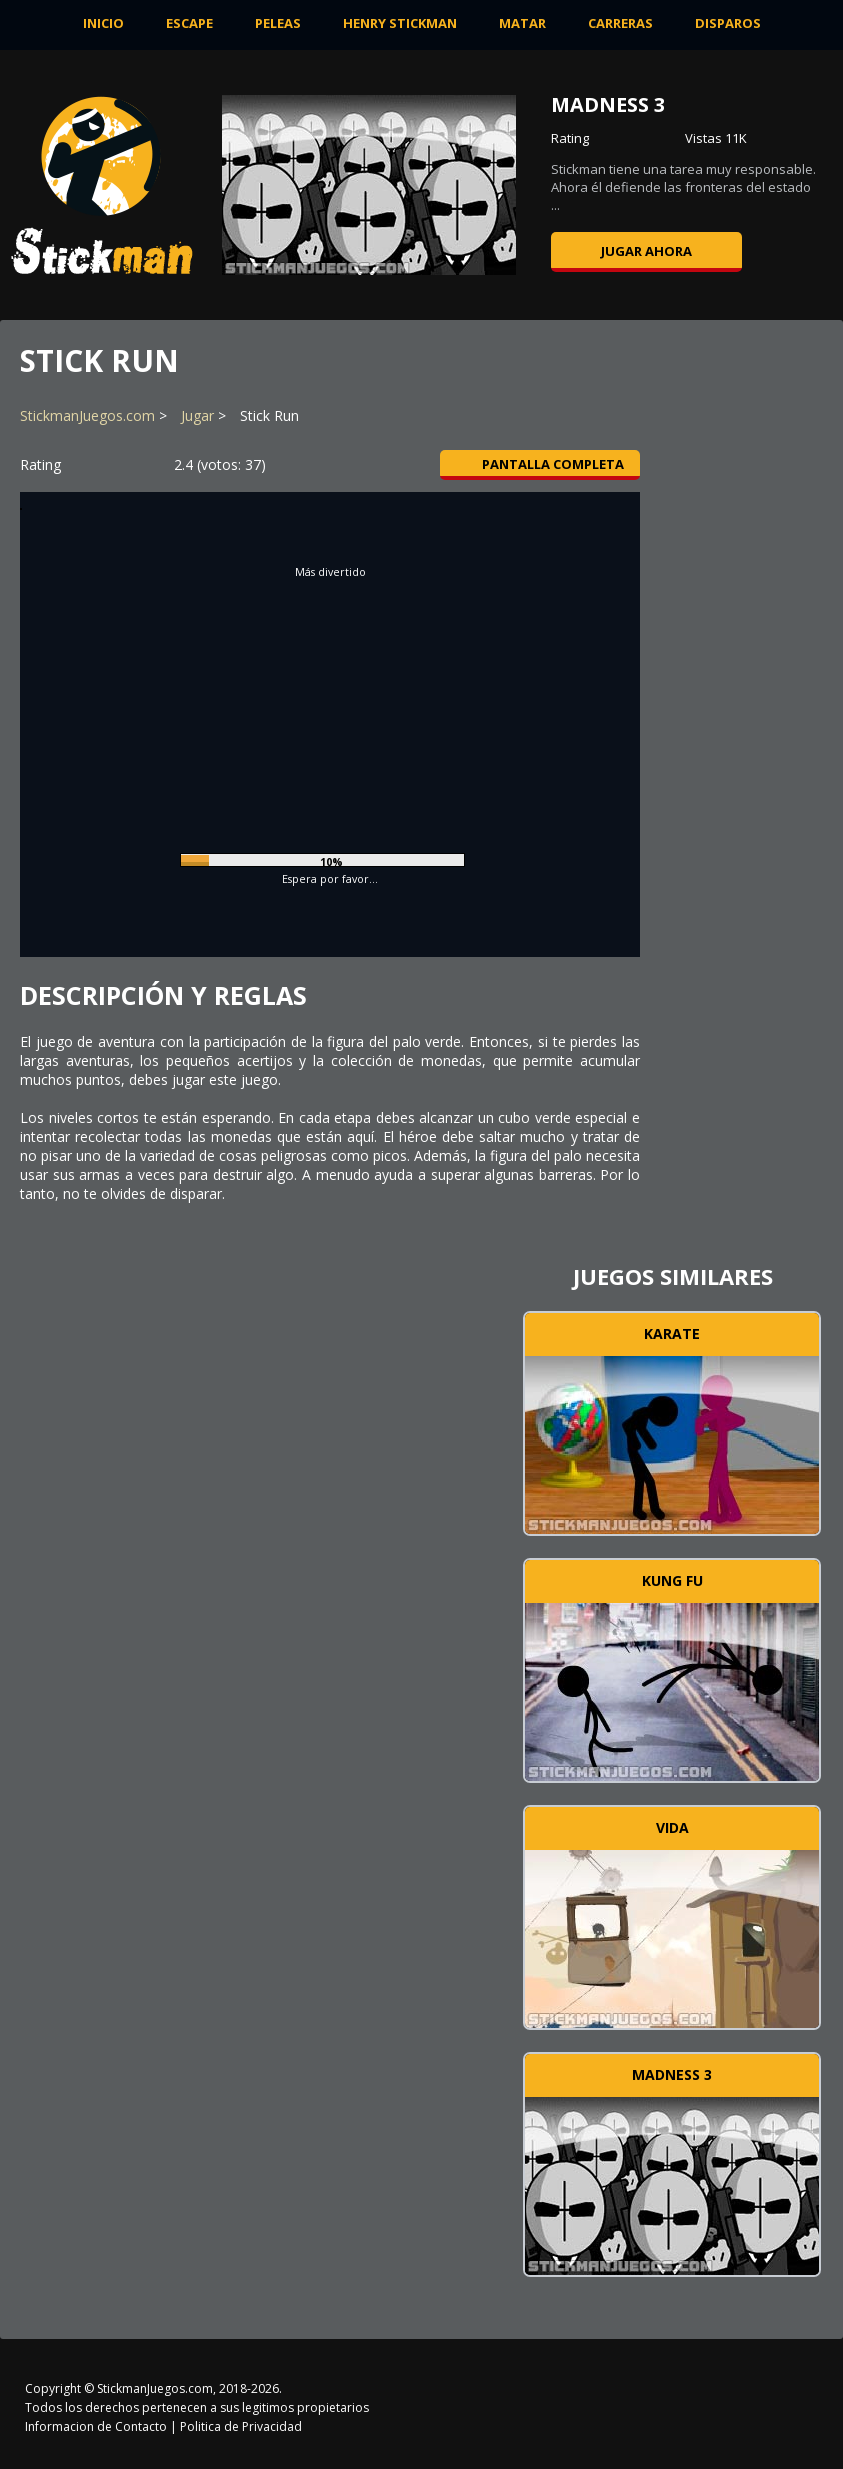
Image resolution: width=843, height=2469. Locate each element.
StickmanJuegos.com (87, 415)
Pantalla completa (540, 464)
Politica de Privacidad (241, 2426)
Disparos (728, 23)
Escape (189, 23)
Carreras (620, 23)
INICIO (103, 23)
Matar (522, 23)
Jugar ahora (646, 251)
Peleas (278, 23)
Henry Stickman (400, 23)
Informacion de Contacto (96, 2426)
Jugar (197, 415)
